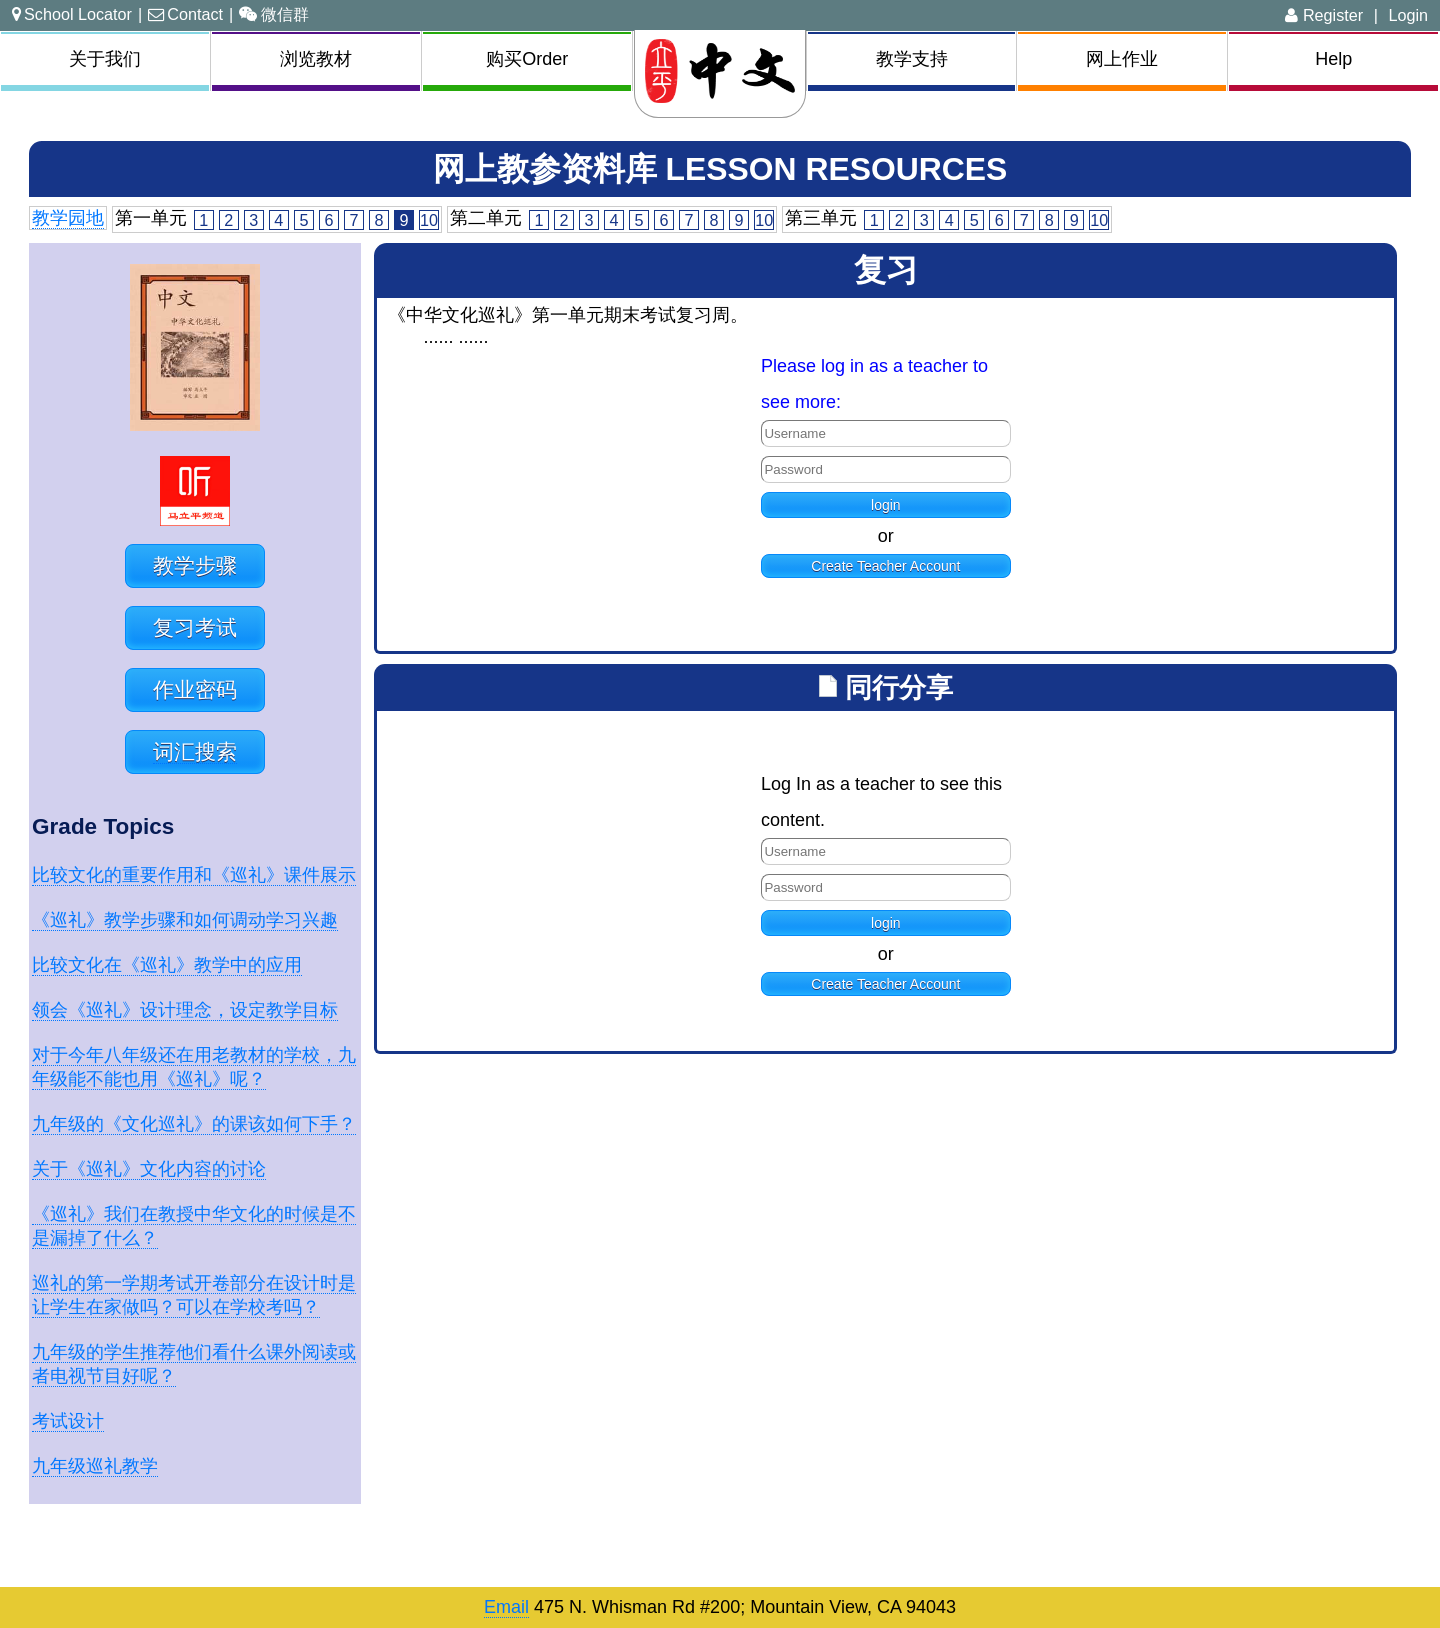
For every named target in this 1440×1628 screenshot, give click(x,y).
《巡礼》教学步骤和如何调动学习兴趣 (185, 920)
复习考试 (195, 627)
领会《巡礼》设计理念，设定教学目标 (185, 1010)
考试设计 (68, 1421)
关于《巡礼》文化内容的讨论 (149, 1169)
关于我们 (105, 59)
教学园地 (68, 218)
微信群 (274, 14)
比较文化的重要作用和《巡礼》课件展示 (194, 875)
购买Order (527, 59)
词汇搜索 (195, 751)
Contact (185, 14)
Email (506, 1607)
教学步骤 (195, 565)
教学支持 (912, 59)
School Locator (72, 14)
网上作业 (1122, 59)
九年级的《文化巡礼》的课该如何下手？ (194, 1124)
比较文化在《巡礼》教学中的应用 (167, 965)
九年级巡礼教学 (95, 1466)
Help (1333, 59)
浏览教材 (316, 59)
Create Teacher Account (885, 566)
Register (1324, 15)
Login (1408, 15)
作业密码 (195, 689)
